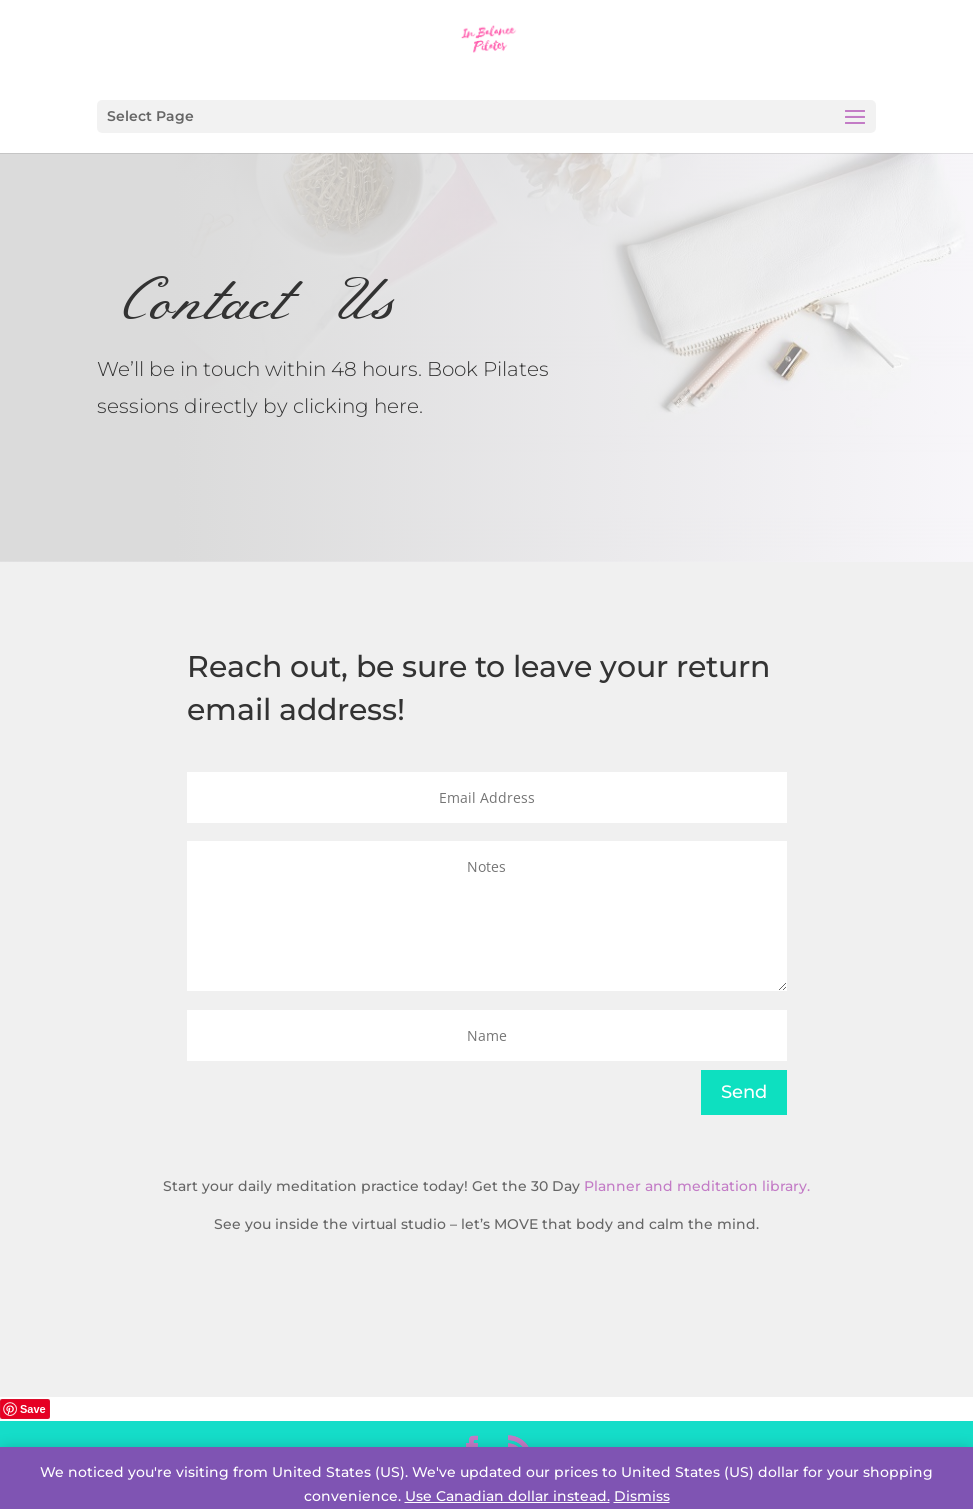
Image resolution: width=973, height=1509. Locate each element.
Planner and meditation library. (697, 1186)
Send (744, 1092)
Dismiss (642, 1496)
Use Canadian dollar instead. (507, 1496)
